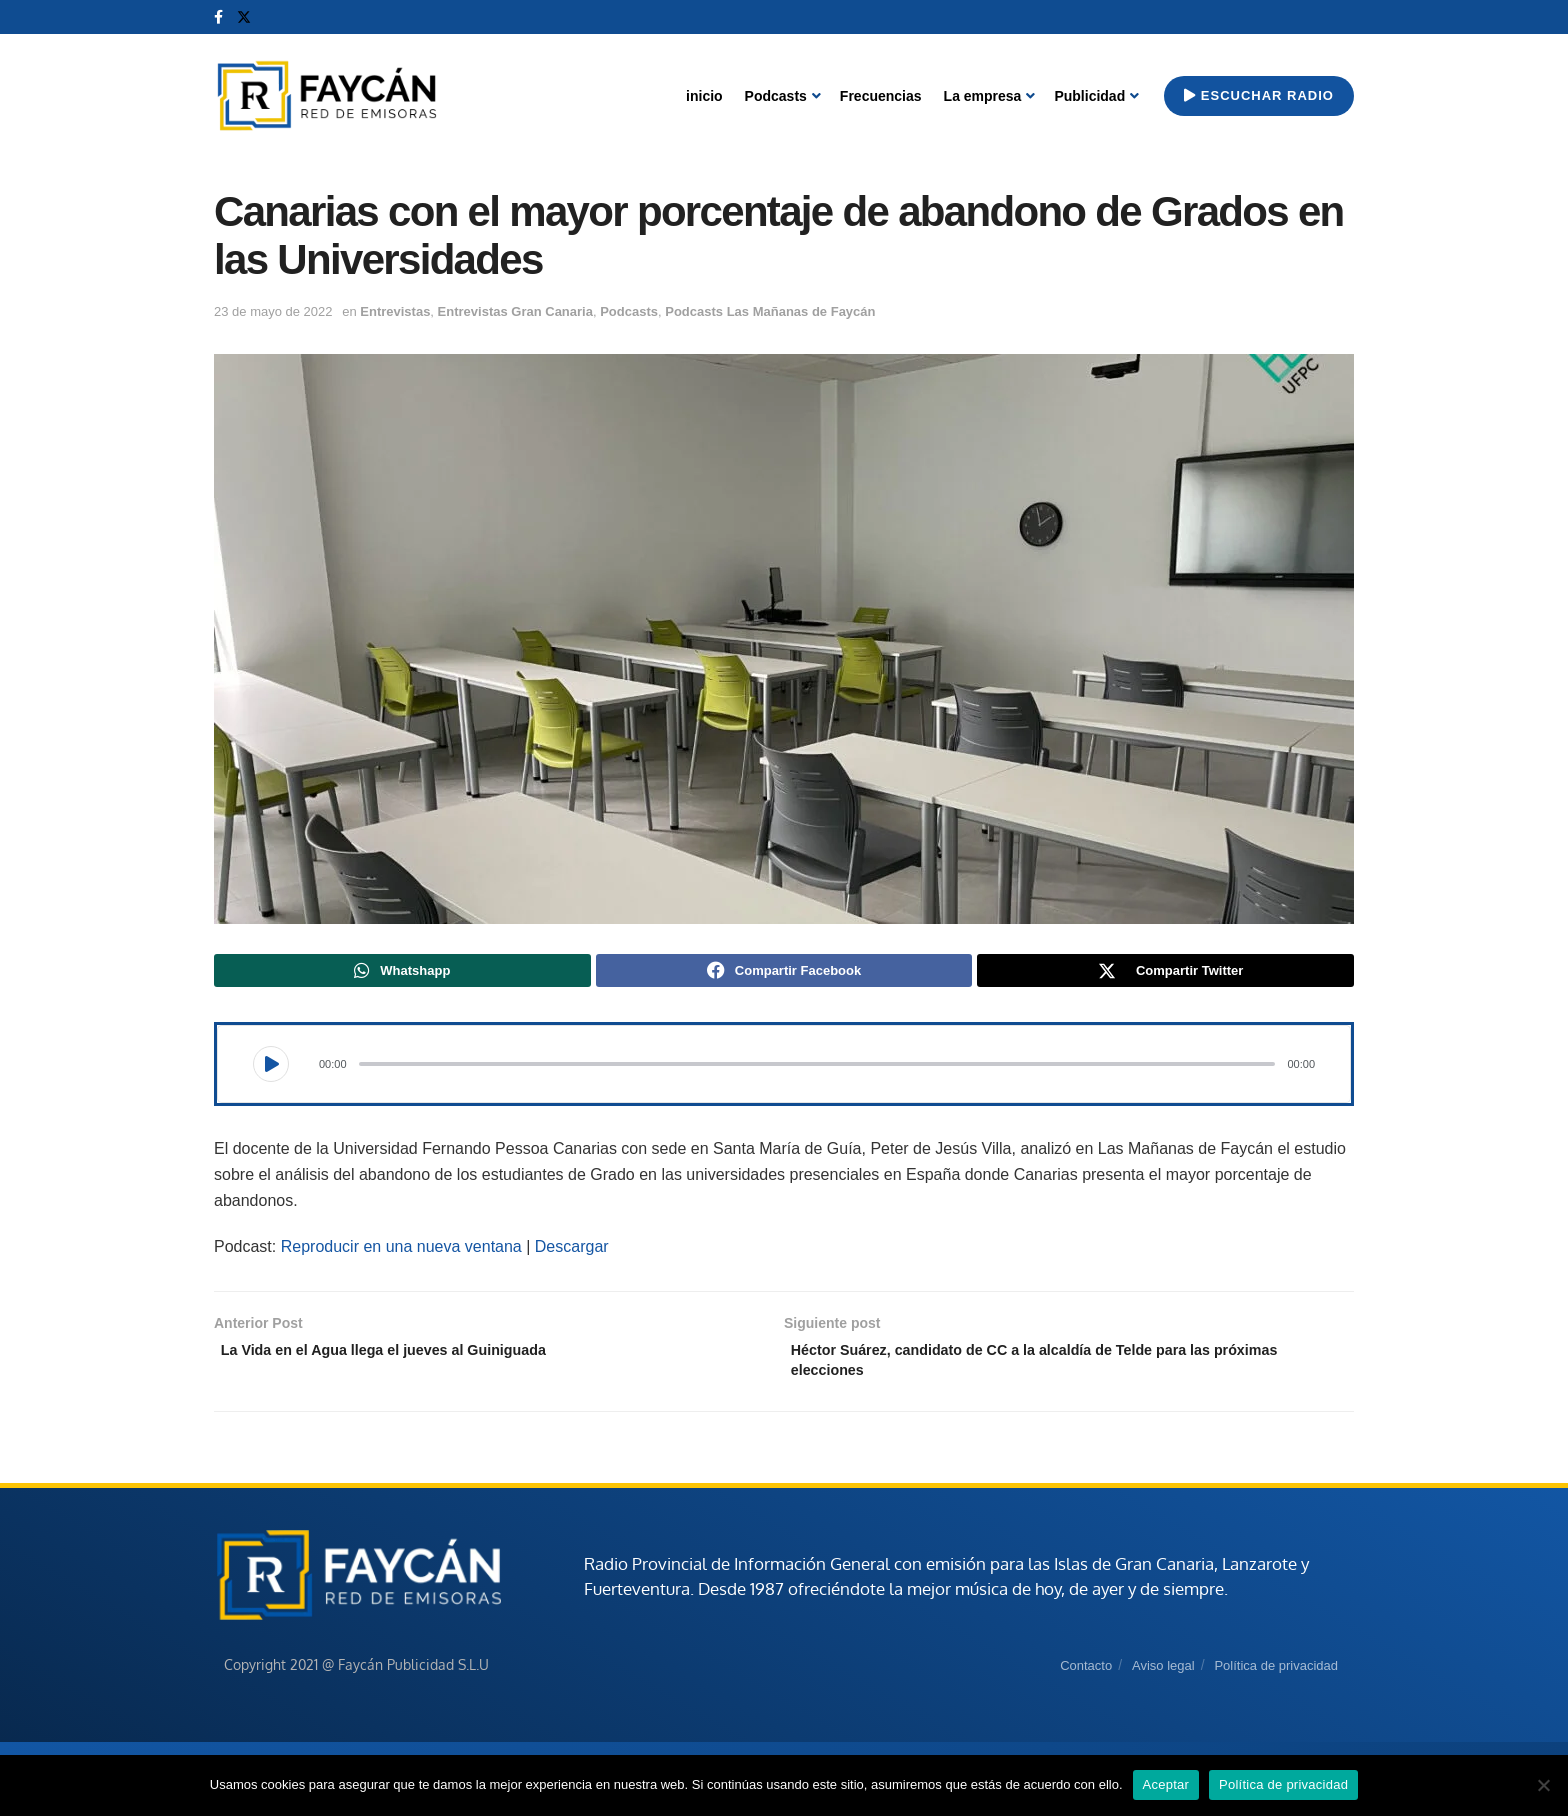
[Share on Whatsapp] (402, 973)
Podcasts (776, 96)
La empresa (983, 96)
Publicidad (1089, 96)
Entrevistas (395, 311)
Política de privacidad (1276, 1678)
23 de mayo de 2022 (273, 311)
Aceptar (1166, 1784)
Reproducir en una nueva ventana (401, 1251)
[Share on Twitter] (1165, 973)
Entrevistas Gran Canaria (515, 311)
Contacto (1086, 1678)
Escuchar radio (1259, 95)
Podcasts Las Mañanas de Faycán (770, 311)
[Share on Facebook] (784, 973)
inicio (704, 96)
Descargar (572, 1251)
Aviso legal (1163, 1678)
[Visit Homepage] (326, 96)
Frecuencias (881, 96)
